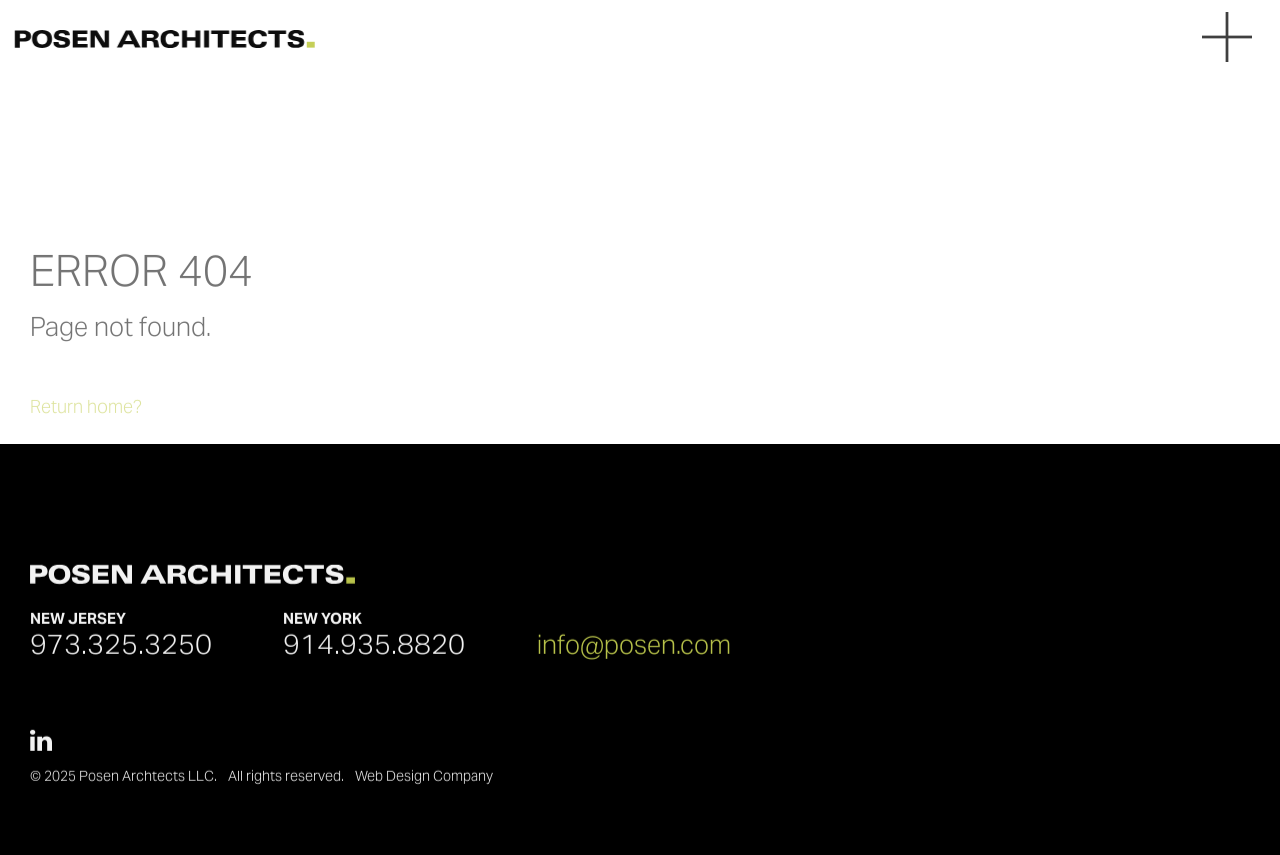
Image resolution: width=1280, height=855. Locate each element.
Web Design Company (424, 782)
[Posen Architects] (157, 38)
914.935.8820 (374, 649)
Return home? (86, 424)
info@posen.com (634, 649)
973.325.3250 (121, 649)
